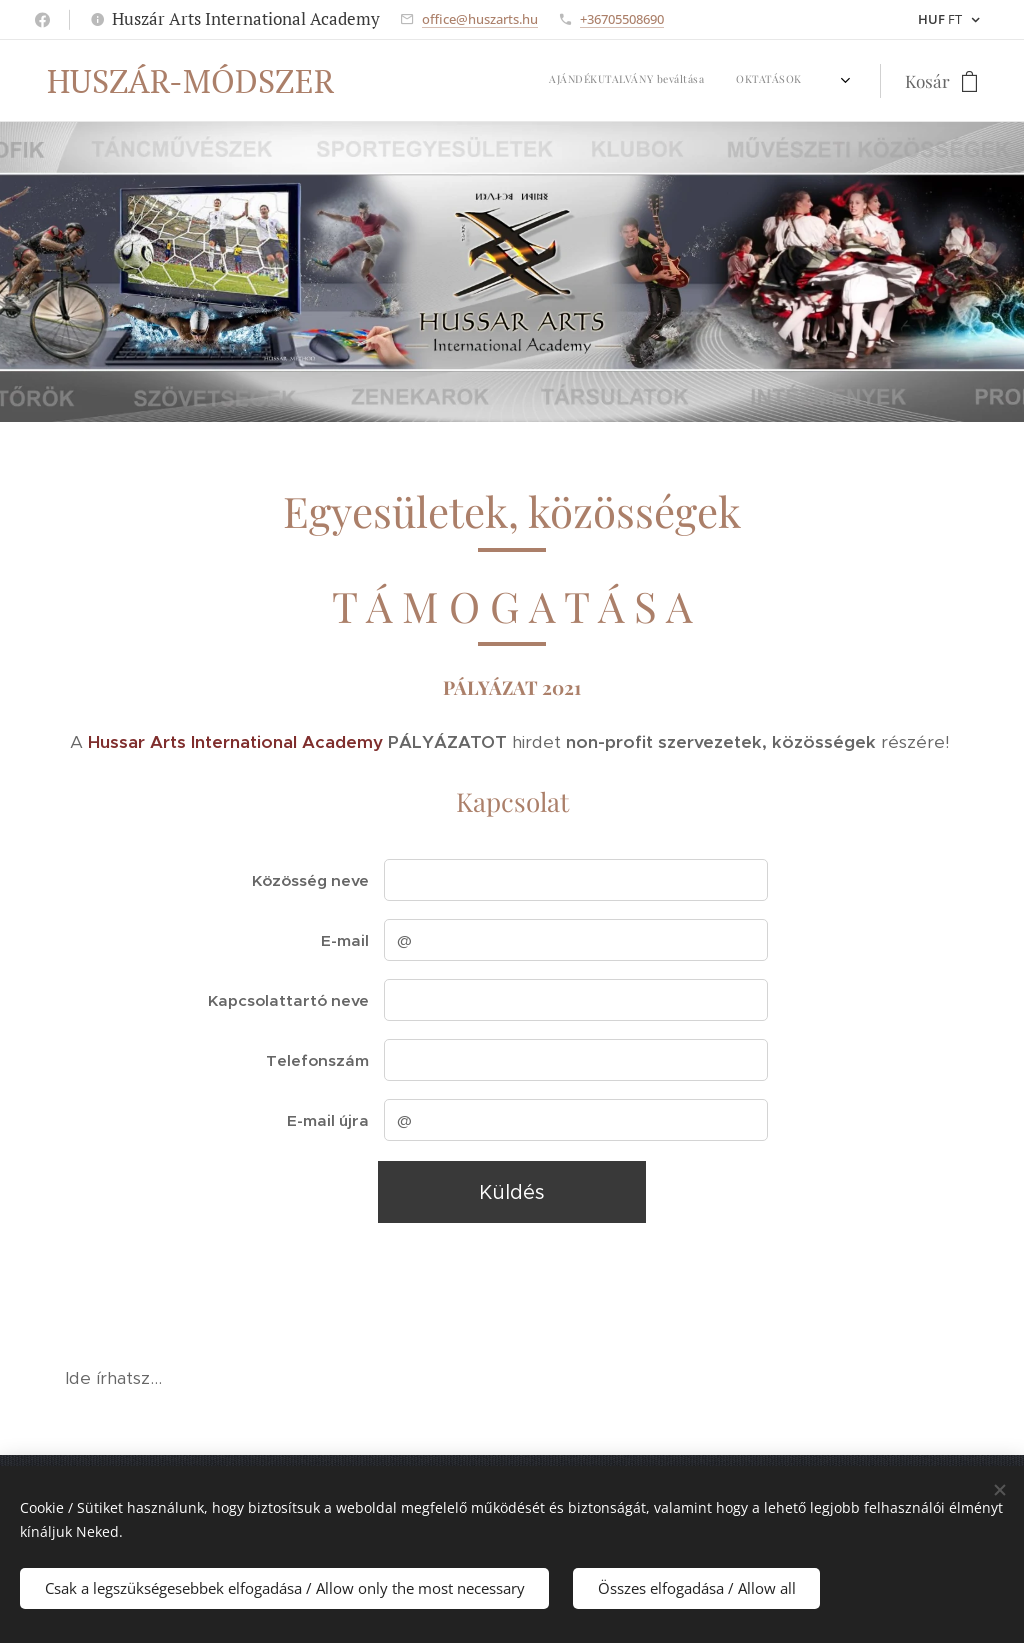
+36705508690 (622, 19)
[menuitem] (381, 81)
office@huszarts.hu (480, 19)
